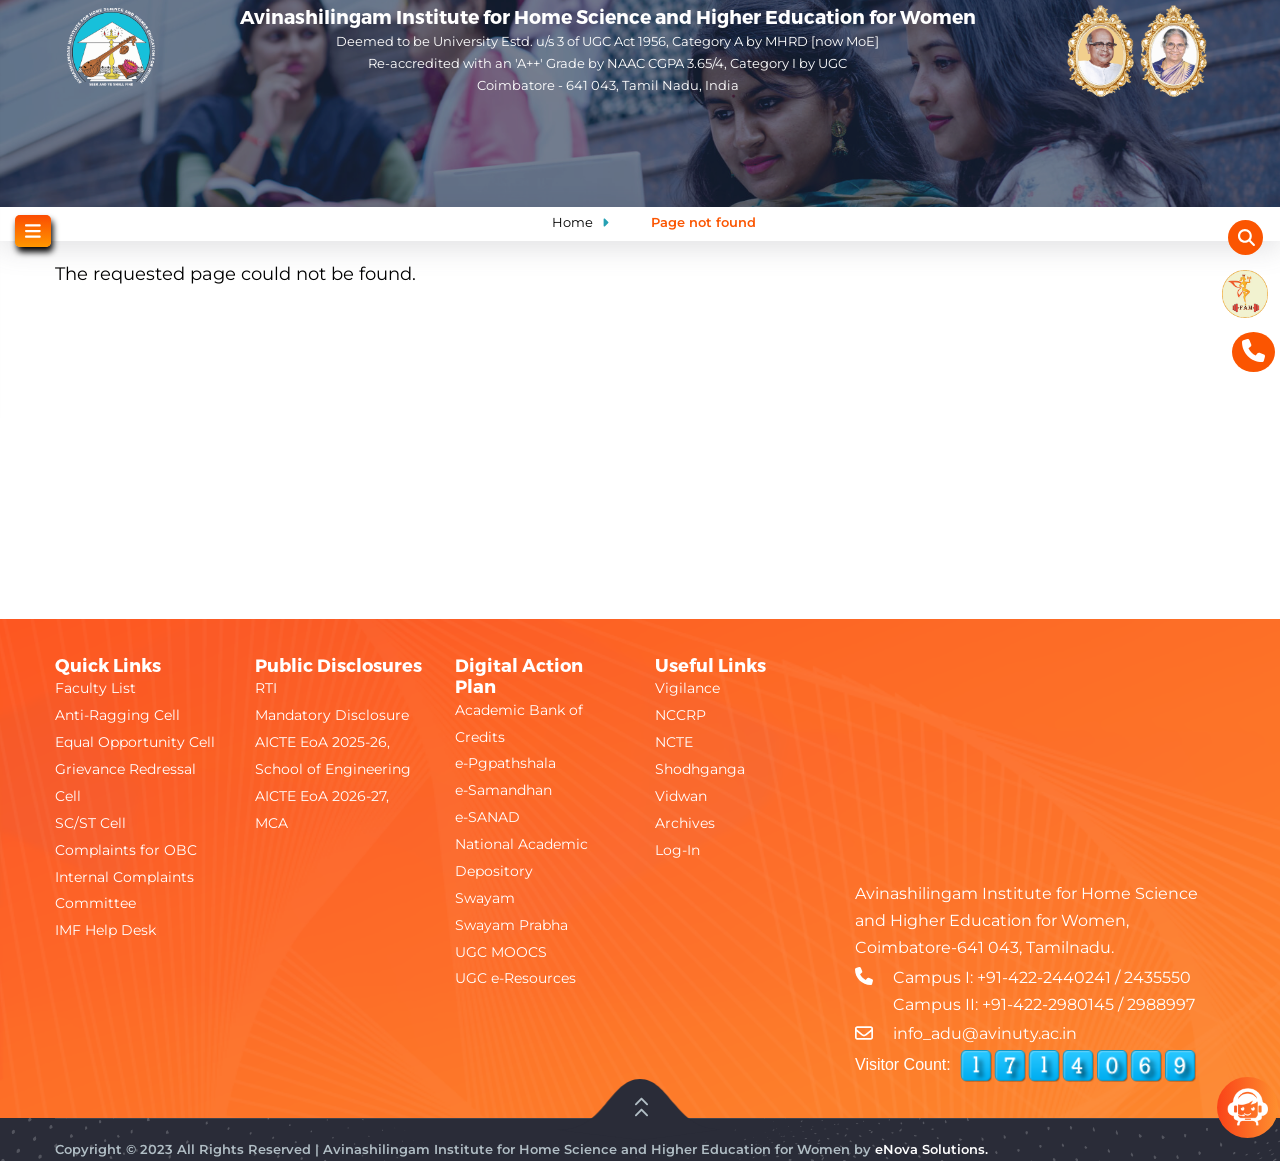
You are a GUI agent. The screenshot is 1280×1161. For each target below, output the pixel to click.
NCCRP (680, 715)
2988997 (1161, 1004)
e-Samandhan (503, 790)
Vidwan (681, 796)
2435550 (1157, 977)
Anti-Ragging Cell (117, 715)
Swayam (485, 898)
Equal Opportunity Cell (135, 742)
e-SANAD (487, 817)
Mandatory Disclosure (332, 715)
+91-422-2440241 (1044, 977)
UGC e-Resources (515, 978)
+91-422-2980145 (1048, 1004)
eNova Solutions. (931, 1149)
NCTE (674, 742)
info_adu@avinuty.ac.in (985, 1033)
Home (572, 222)
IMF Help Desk (105, 930)
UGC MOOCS (501, 952)
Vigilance (687, 688)
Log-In (677, 850)
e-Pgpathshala (505, 763)
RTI (266, 688)
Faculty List (95, 688)
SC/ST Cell (90, 823)
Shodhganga (700, 769)
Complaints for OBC (126, 850)
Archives (685, 823)
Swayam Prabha (511, 925)
